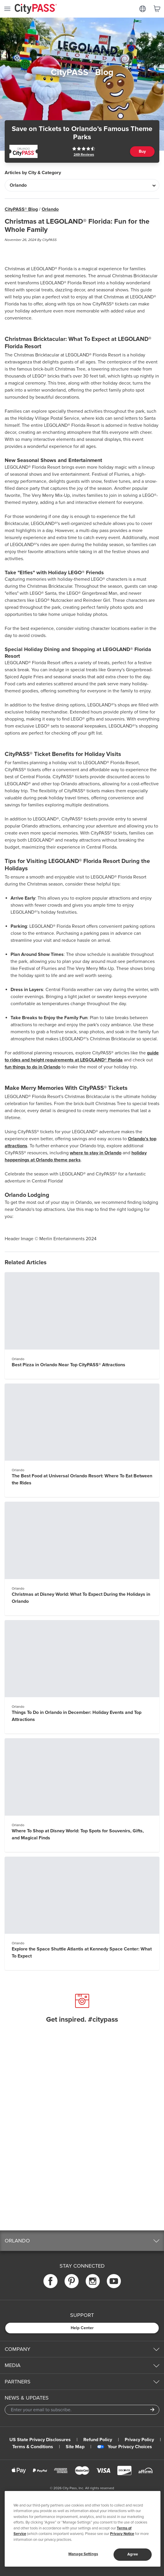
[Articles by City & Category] (82, 185)
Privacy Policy (139, 2440)
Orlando (50, 209)
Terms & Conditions (32, 2447)
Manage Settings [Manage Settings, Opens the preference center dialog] (83, 2554)
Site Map (75, 2447)
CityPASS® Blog (21, 209)
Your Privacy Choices (124, 2447)
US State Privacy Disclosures (40, 2440)
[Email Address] (82, 2410)
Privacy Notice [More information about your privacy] (122, 2533)
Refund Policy (97, 2440)
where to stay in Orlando (95, 1153)
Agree (132, 2554)
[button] (82, 2240)
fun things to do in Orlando (32, 1067)
